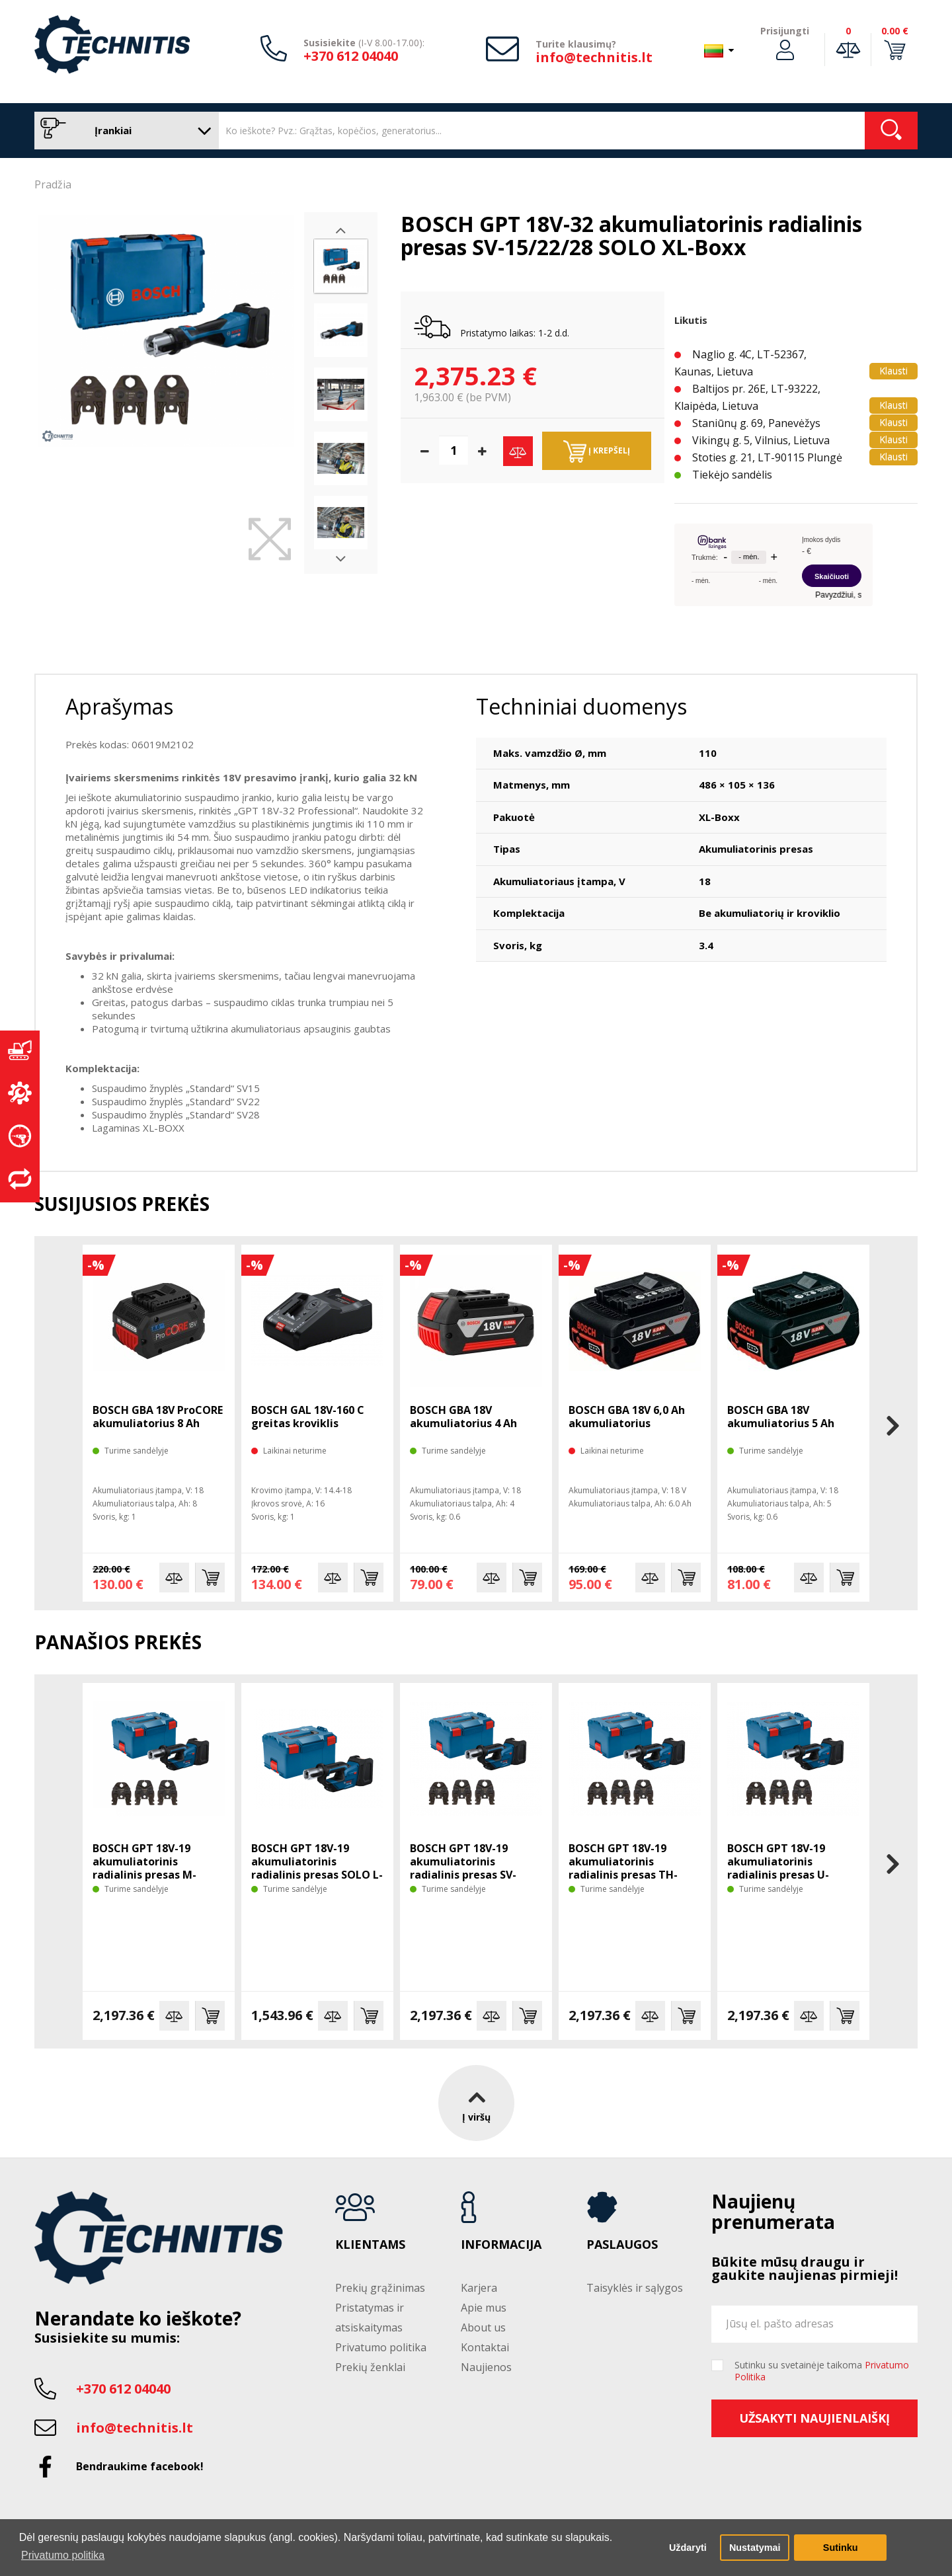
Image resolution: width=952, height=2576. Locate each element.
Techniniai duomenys (581, 706)
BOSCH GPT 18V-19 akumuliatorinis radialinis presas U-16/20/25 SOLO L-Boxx (784, 1868)
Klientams (370, 2244)
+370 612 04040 (350, 56)
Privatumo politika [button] (62, 2555)
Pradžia (52, 184)
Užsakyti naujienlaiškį (814, 2418)
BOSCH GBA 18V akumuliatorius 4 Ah (463, 1416)
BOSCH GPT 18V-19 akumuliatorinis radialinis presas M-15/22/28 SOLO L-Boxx (150, 1868)
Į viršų (476, 2103)
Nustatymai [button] (755, 2547)
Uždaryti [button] (688, 2547)
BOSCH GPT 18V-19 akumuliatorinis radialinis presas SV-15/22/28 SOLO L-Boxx (467, 1868)
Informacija (501, 2244)
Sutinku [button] (840, 2547)
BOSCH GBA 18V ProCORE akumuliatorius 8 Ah (158, 1416)
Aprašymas (119, 706)
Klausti (893, 370)
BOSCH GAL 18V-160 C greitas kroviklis (307, 1416)
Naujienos (486, 2367)
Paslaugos (622, 2244)
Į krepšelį (596, 451)
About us (483, 2327)
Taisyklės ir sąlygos (634, 2288)
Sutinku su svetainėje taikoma (821, 2371)
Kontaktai (485, 2347)
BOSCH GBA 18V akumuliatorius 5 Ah (780, 1416)
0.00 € (894, 30)
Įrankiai (123, 130)
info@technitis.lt (594, 57)
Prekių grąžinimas (380, 2288)
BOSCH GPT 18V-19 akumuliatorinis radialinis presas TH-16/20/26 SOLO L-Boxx (626, 1868)
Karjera (479, 2288)
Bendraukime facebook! (140, 2466)
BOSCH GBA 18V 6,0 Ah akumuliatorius (627, 1416)
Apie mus (483, 2307)
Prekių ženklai (370, 2367)
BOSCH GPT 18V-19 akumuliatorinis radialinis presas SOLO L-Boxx (317, 1868)
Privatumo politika (380, 2347)
